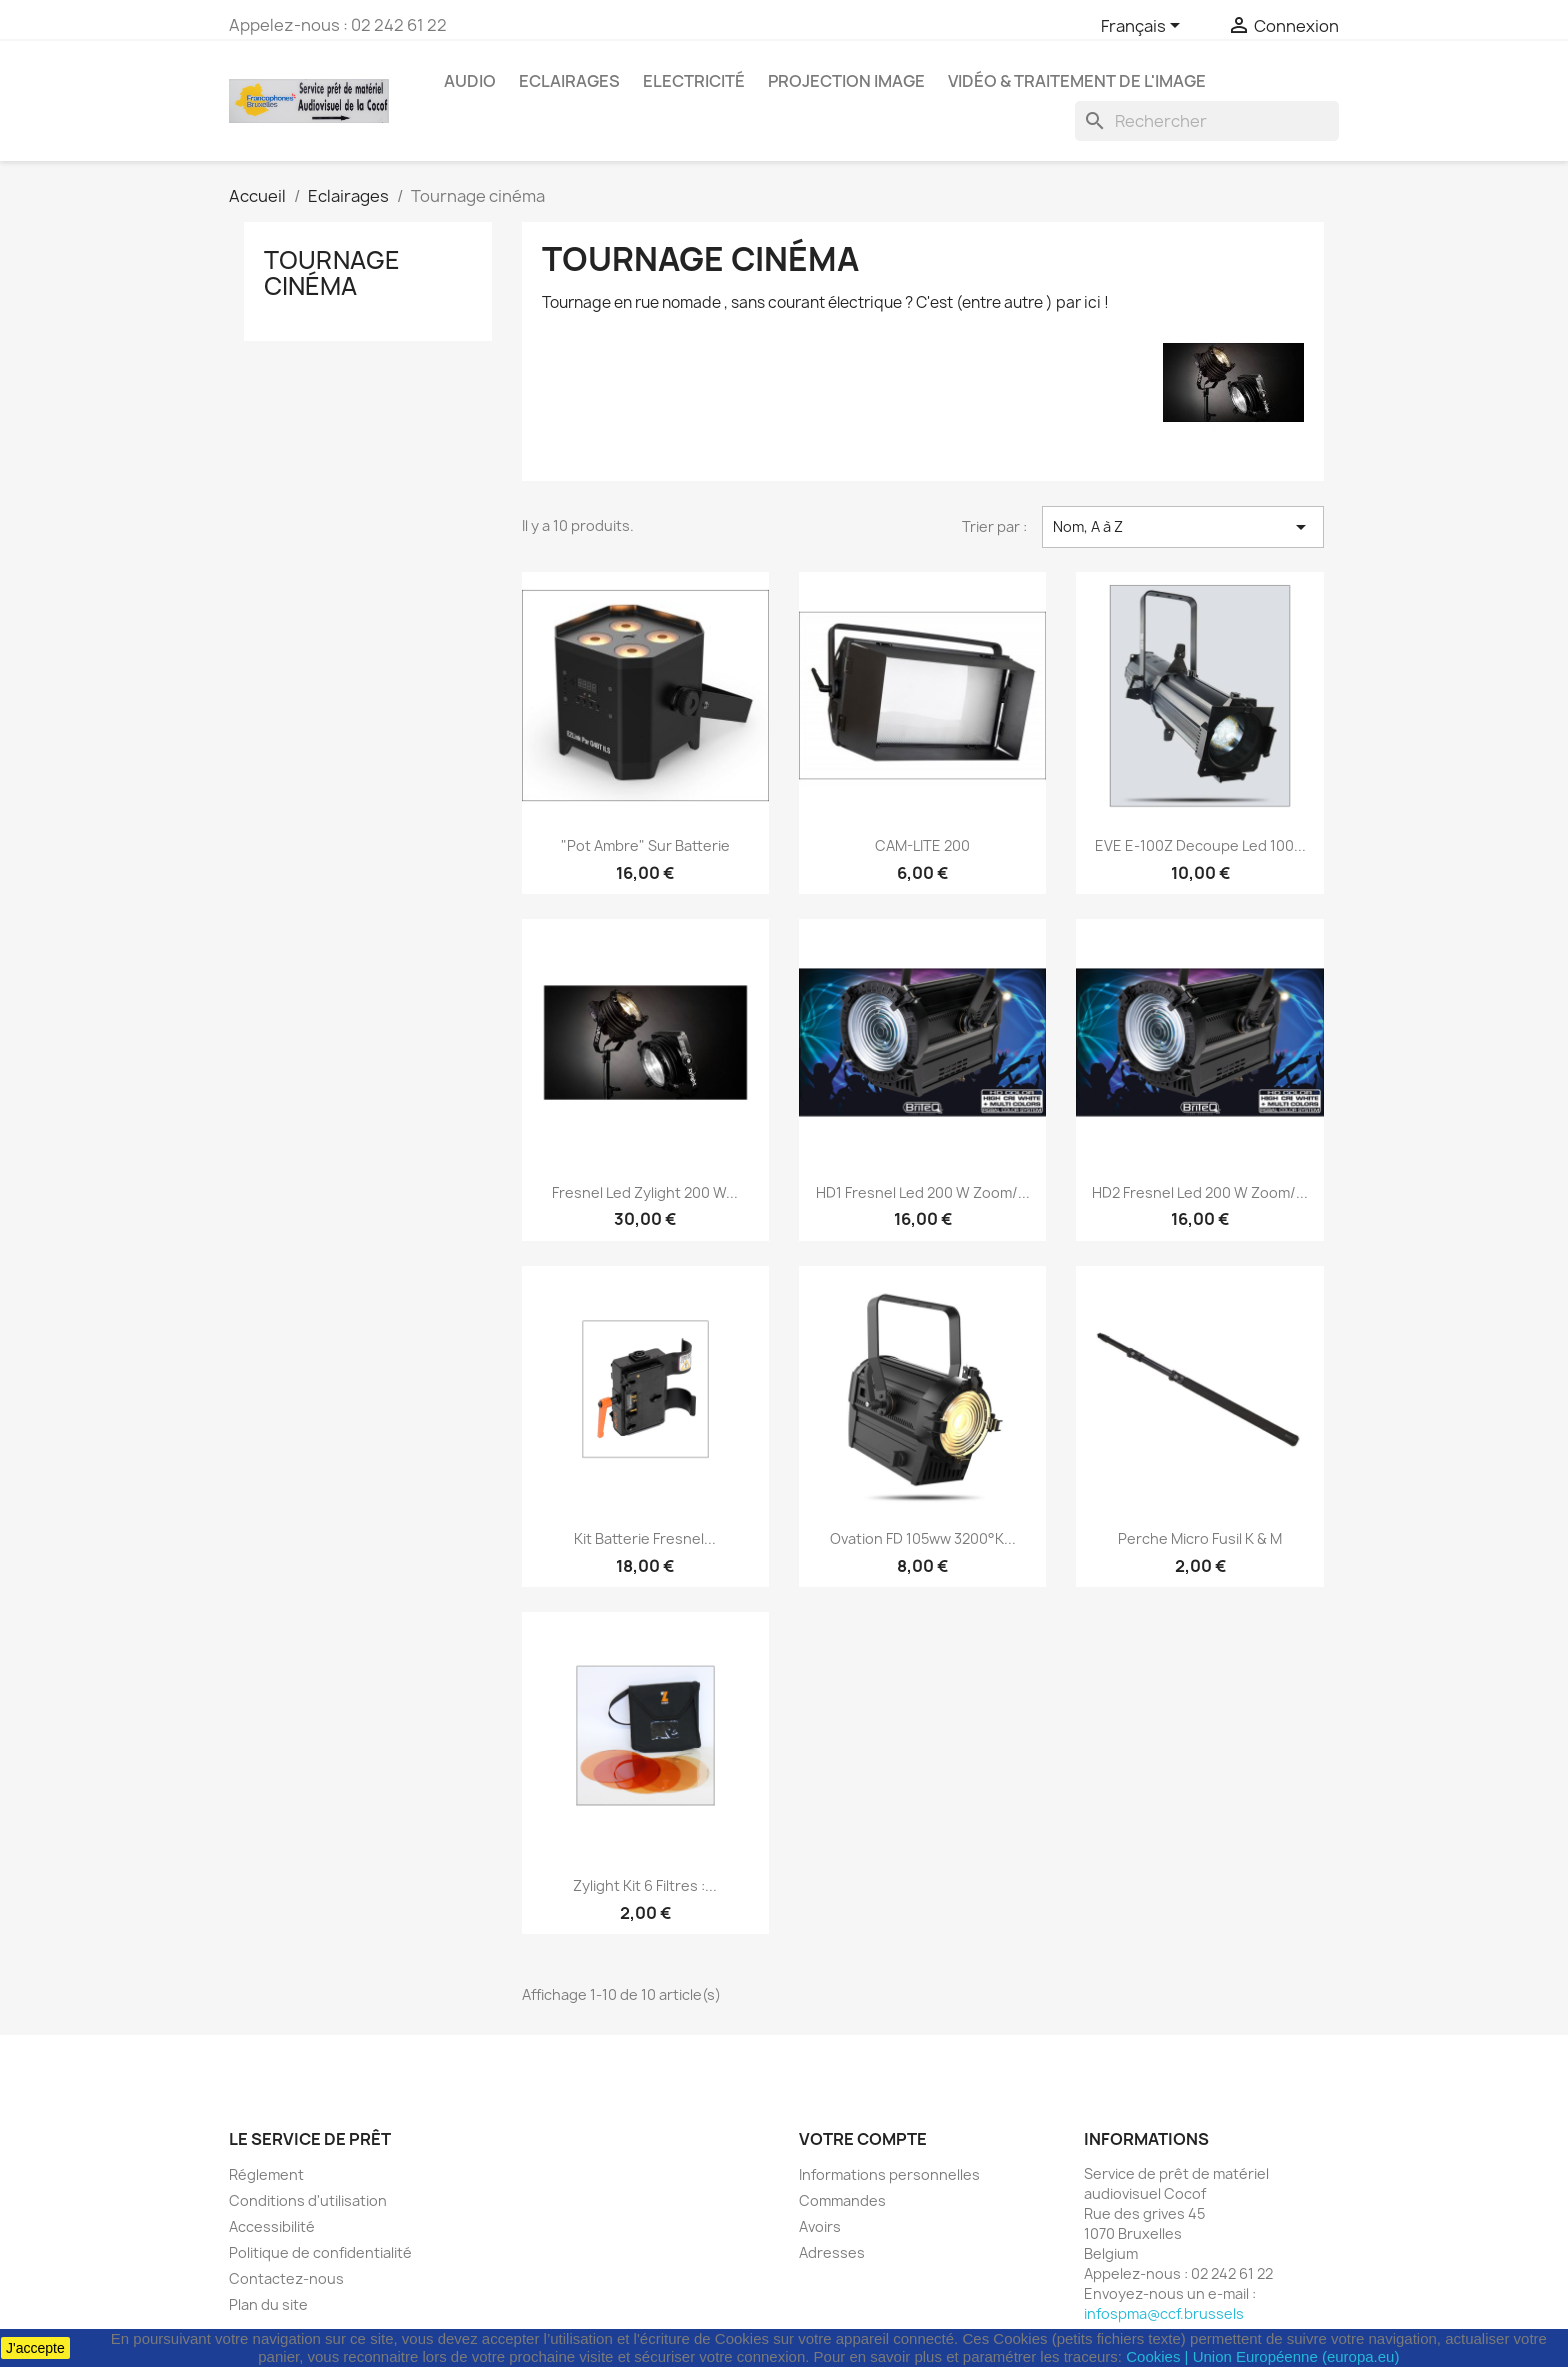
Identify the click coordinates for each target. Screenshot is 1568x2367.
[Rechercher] (1207, 121)
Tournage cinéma (332, 273)
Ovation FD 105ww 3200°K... (923, 1538)
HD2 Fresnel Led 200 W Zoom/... (1200, 1192)
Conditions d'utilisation (308, 2200)
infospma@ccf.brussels (1164, 2313)
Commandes (842, 2200)
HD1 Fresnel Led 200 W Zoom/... (923, 1192)
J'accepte (35, 2348)
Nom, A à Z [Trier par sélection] (1183, 527)
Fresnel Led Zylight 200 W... (645, 1192)
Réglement (266, 2174)
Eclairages (569, 81)
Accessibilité (272, 2226)
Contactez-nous (286, 2278)
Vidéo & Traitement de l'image (1077, 81)
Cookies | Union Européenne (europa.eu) (1262, 2356)
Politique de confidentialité (320, 2252)
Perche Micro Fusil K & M (1200, 1538)
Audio (470, 81)
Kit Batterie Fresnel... (645, 1538)
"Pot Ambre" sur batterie (645, 845)
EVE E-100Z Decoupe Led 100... (1200, 845)
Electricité (694, 81)
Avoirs (820, 2226)
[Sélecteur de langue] (1144, 27)
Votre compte (863, 2139)
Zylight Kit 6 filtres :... (645, 1885)
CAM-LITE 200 (922, 845)
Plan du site (268, 2304)
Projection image (846, 81)
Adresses (832, 2252)
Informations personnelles (889, 2174)
